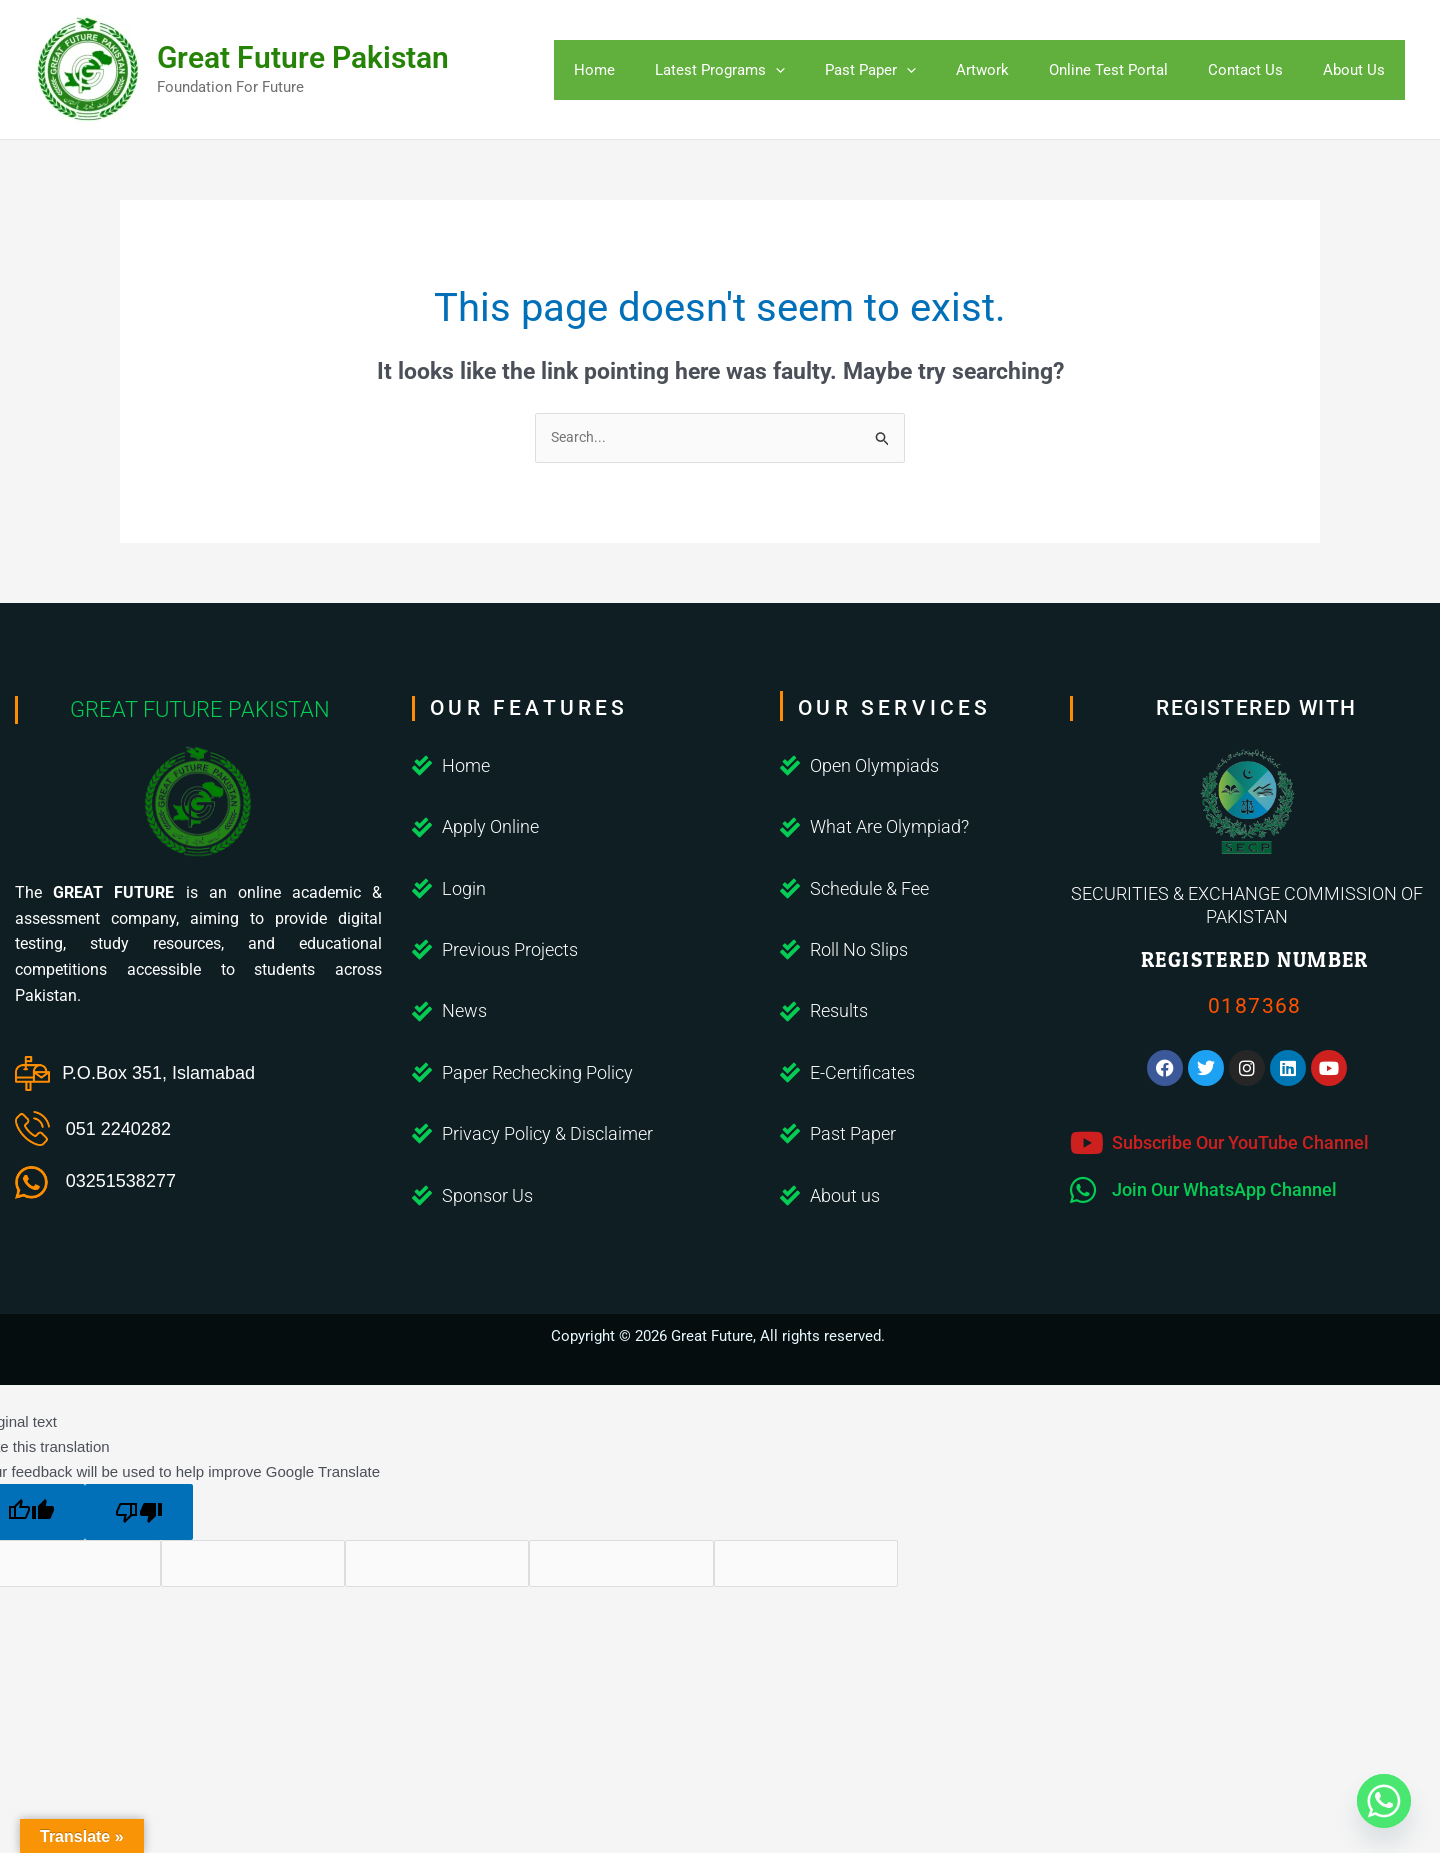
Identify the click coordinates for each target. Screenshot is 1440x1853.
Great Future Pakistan (303, 57)
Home (624, 70)
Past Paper (890, 70)
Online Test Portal (1118, 70)
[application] (800, 70)
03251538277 (121, 1182)
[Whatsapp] (1384, 1801)
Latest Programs (745, 70)
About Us (1354, 70)
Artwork (997, 70)
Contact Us (1250, 70)
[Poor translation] (139, 1515)
